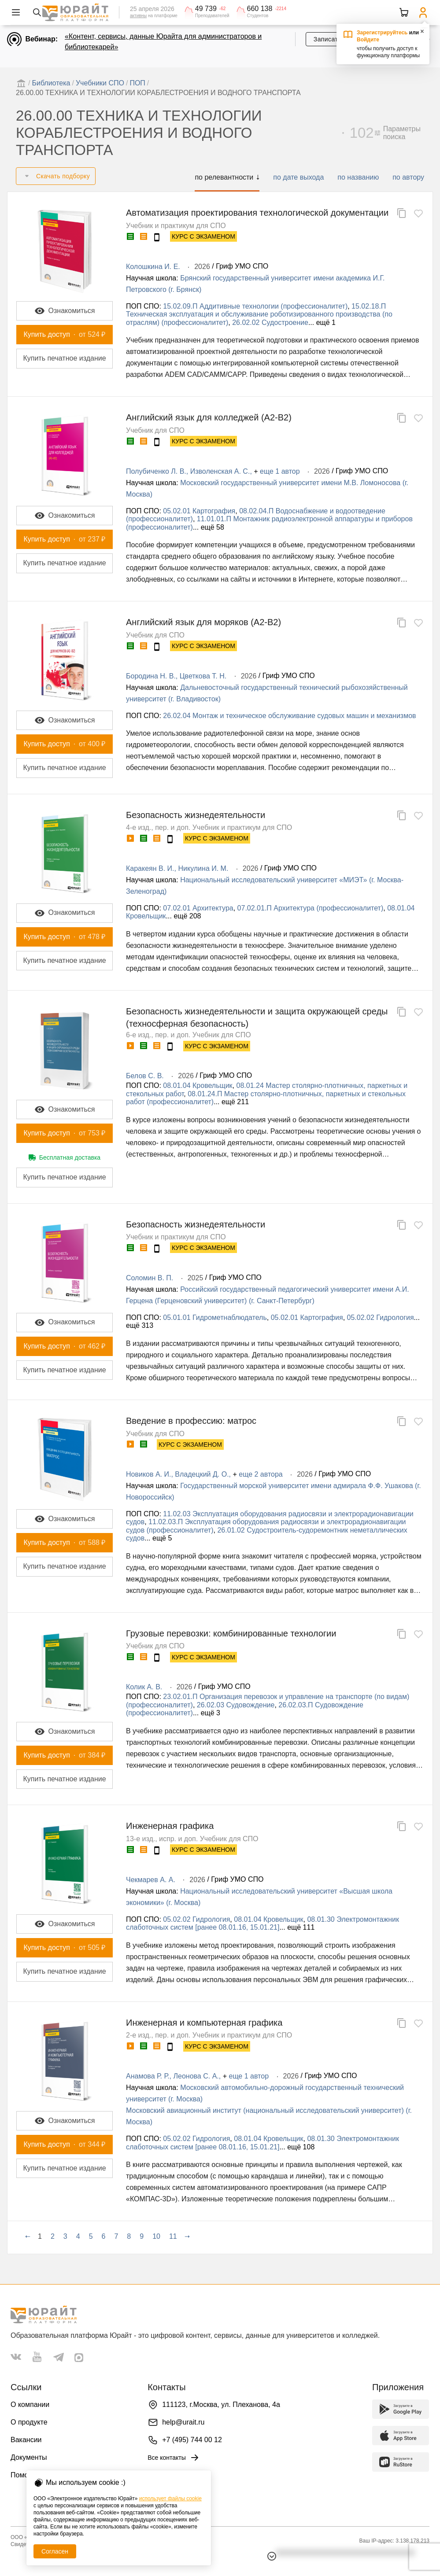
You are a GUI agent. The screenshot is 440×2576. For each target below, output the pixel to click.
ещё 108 (300, 2147)
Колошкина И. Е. (153, 266)
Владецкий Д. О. (202, 1474)
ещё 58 (212, 527)
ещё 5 (162, 1538)
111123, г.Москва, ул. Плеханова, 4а (221, 2404)
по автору (408, 177)
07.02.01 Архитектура (198, 908)
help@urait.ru (183, 2422)
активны (138, 15)
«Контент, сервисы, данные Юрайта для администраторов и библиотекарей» (163, 42)
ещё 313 (139, 1325)
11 (173, 2236)
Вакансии (26, 2439)
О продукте (29, 2422)
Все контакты (174, 2457)
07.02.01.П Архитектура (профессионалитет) (310, 908)
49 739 (206, 8)
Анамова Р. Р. (148, 2076)
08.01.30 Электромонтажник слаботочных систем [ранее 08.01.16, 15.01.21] (262, 1923)
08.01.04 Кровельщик (197, 1085)
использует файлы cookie (170, 2498)
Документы (29, 2457)
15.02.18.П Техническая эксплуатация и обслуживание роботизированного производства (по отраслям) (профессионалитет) (259, 314)
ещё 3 (210, 1713)
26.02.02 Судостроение (270, 322)
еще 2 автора (260, 1474)
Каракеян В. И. (150, 868)
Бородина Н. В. (151, 676)
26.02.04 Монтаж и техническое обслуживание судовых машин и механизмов (289, 715)
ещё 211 (235, 1102)
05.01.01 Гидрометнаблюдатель (215, 1317)
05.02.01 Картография (199, 511)
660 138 (260, 8)
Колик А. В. (144, 1687)
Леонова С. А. (196, 2076)
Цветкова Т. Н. (203, 676)
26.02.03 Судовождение (236, 1705)
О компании (30, 2404)
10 (156, 2236)
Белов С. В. (145, 1076)
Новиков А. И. (148, 1474)
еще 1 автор (280, 471)
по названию (358, 177)
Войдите (368, 40)
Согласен (54, 2551)
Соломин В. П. (149, 1278)
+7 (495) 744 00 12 (192, 2439)
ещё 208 (187, 916)
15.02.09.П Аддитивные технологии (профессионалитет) (255, 306)
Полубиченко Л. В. (156, 471)
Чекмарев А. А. (150, 1879)
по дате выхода (298, 177)
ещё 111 (300, 1927)
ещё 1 (326, 322)
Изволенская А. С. (220, 471)
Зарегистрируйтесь (382, 32)
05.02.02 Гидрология (380, 1317)
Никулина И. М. (203, 868)
